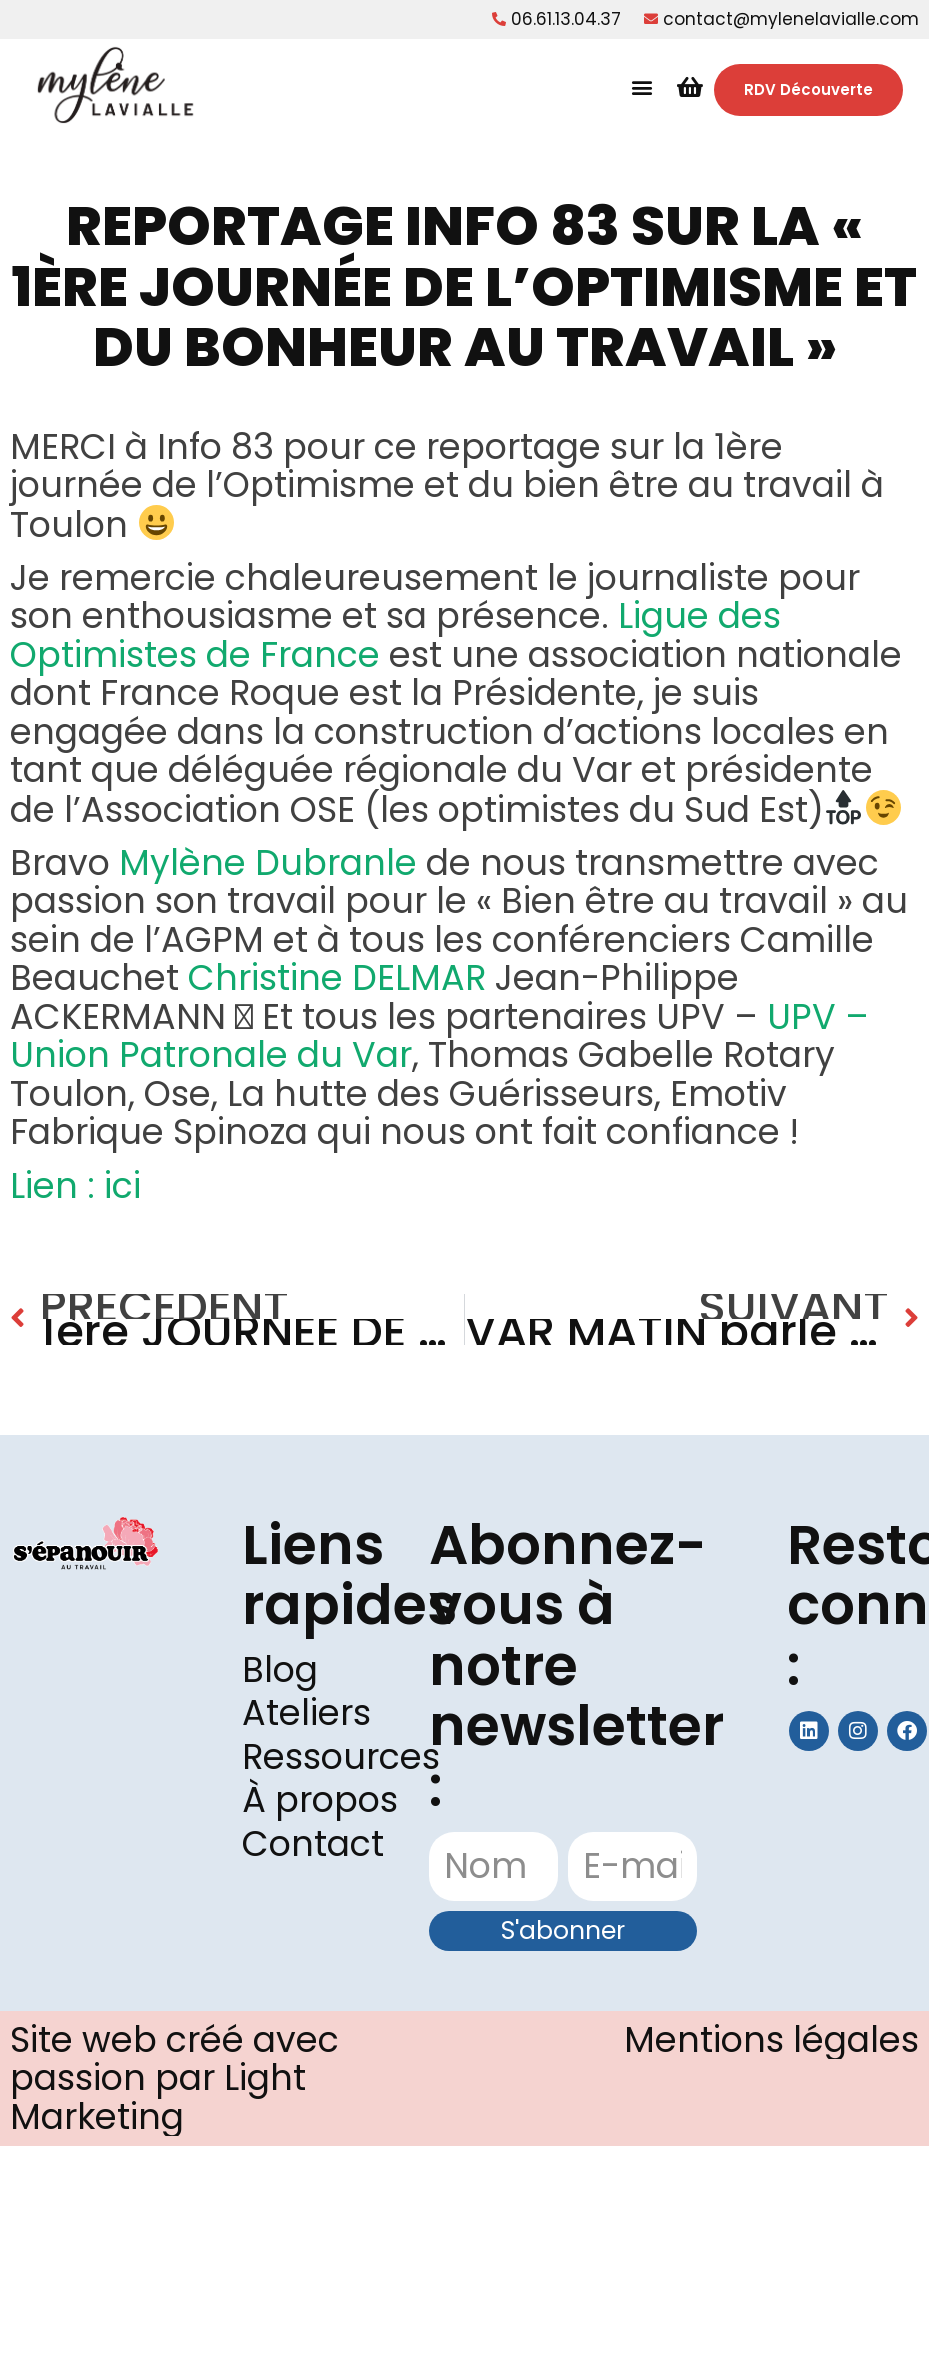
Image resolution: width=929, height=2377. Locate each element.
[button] (642, 87)
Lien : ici (80, 1185)
